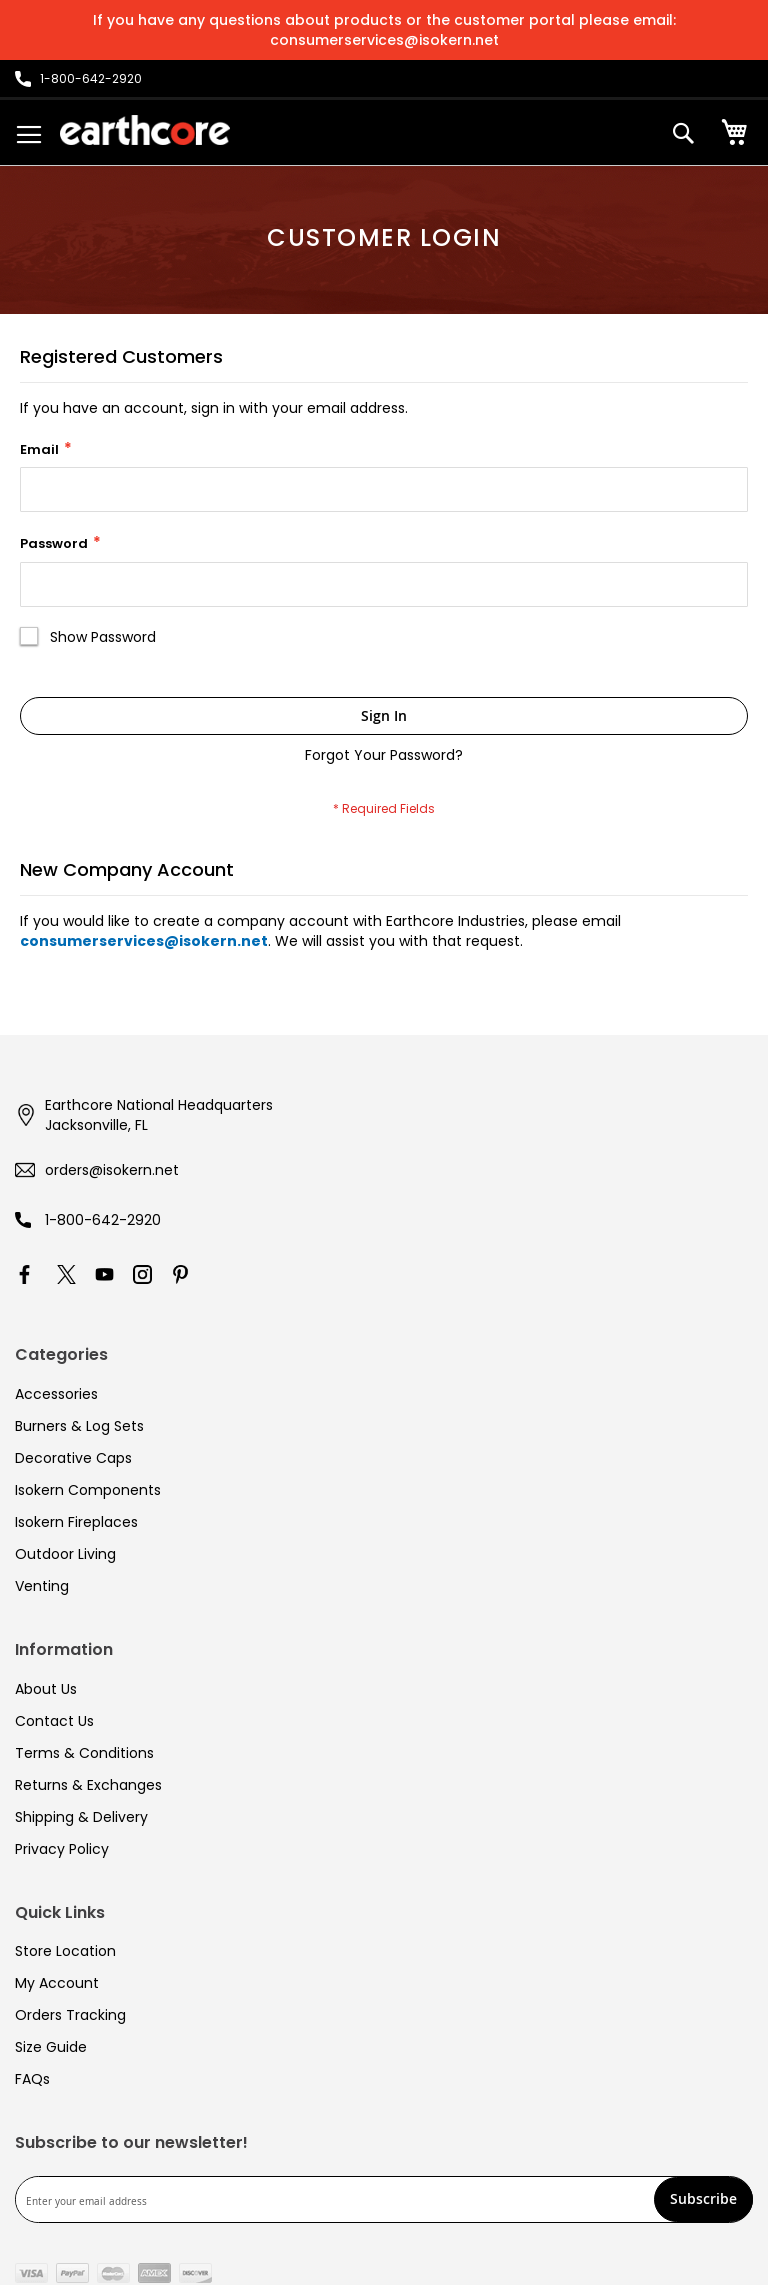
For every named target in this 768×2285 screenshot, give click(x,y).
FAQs (32, 2079)
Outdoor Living (65, 1554)
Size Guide (51, 2047)
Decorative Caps (73, 1458)
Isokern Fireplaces (76, 1522)
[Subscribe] (703, 2199)
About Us (46, 1689)
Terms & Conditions (84, 1753)
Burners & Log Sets (79, 1426)
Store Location (65, 1951)
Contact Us (54, 1721)
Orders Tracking (70, 2015)
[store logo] (145, 130)
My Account (57, 1983)
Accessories (56, 1394)
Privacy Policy (62, 1849)
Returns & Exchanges (88, 1785)
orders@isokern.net (112, 1170)
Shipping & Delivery (81, 1817)
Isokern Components (88, 1490)
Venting (42, 1586)
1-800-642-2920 (103, 1220)
